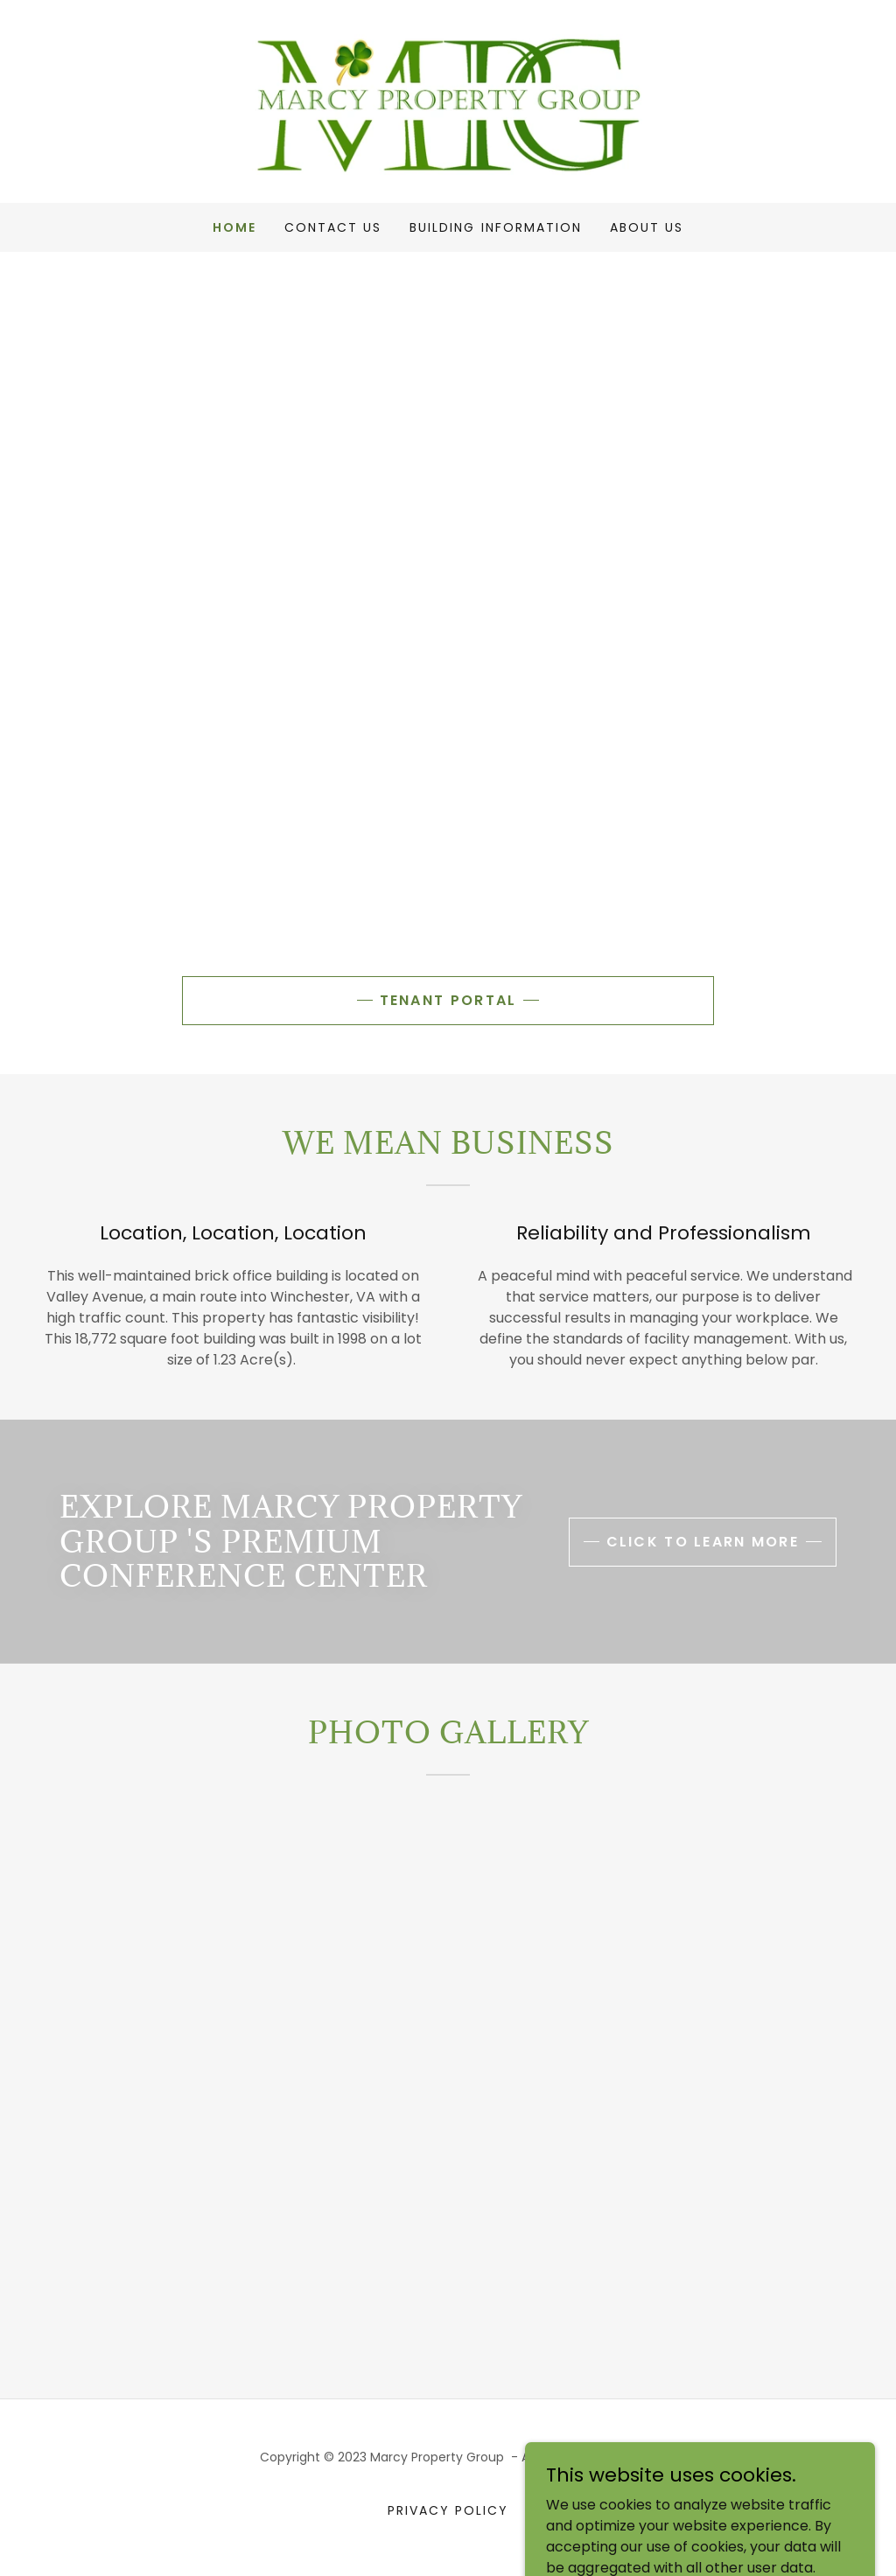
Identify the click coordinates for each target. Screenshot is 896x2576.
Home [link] (234, 227)
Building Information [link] (495, 227)
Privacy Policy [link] (448, 2510)
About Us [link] (646, 227)
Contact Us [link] (333, 227)
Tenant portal (448, 1000)
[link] (448, 100)
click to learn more (702, 1542)
